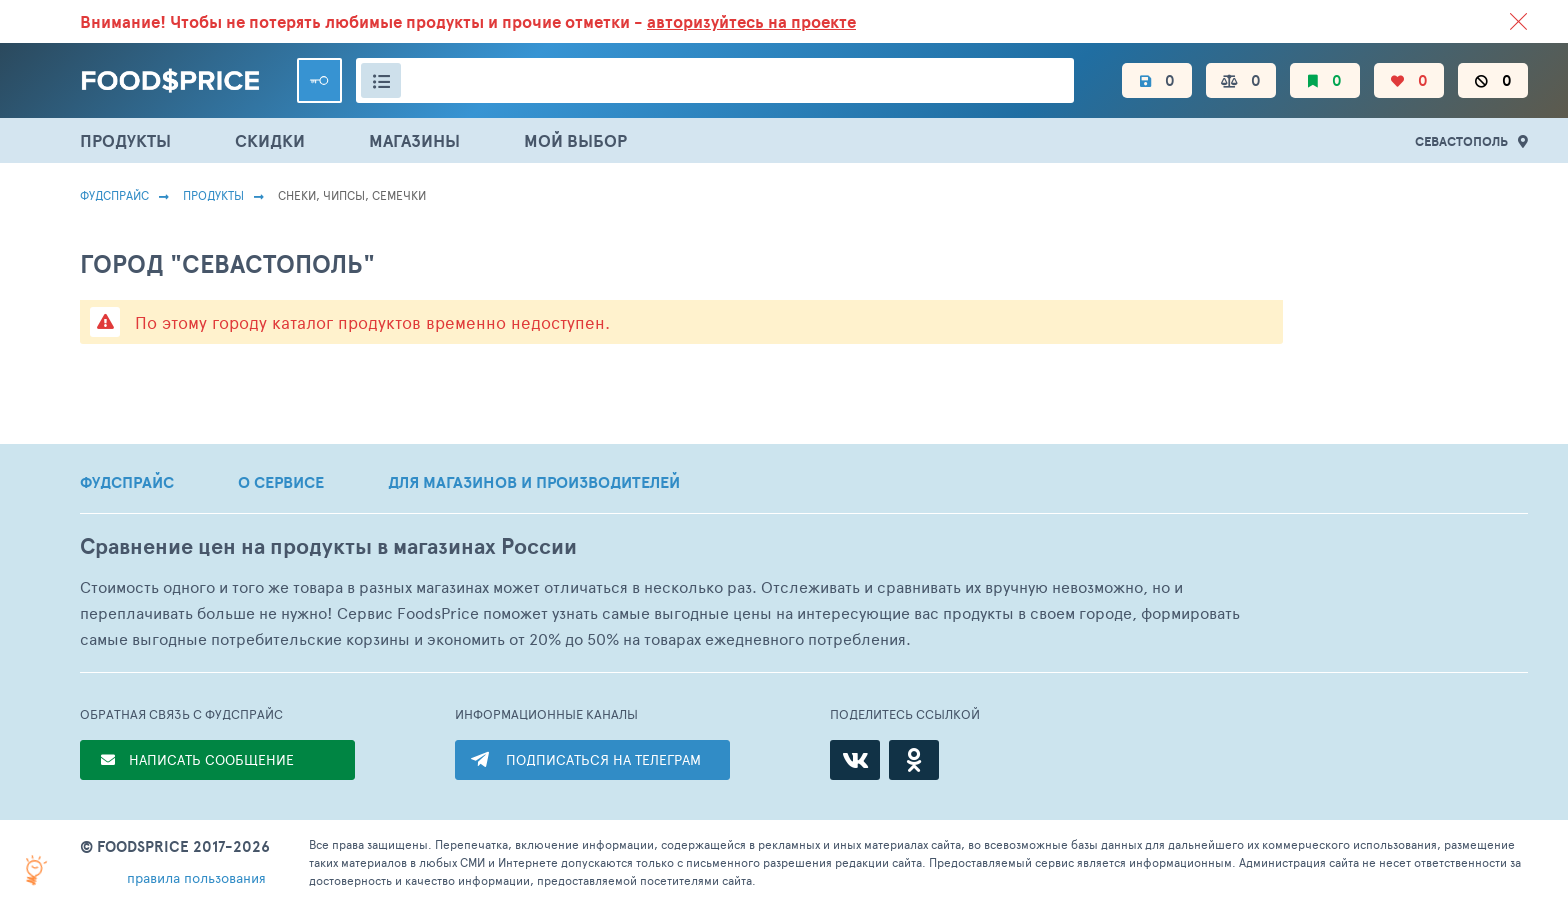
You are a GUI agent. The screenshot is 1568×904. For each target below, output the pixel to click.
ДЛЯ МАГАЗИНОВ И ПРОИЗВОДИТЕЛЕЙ (534, 482)
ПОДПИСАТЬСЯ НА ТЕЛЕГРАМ (603, 759)
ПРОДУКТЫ (125, 140)
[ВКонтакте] (855, 760)
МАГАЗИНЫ (414, 140)
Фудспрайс (114, 195)
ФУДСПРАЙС (127, 482)
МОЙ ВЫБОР (575, 140)
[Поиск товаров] (715, 80)
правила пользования (196, 877)
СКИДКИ (270, 140)
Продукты (213, 195)
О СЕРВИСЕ (281, 482)
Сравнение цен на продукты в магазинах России (328, 546)
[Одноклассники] (914, 760)
